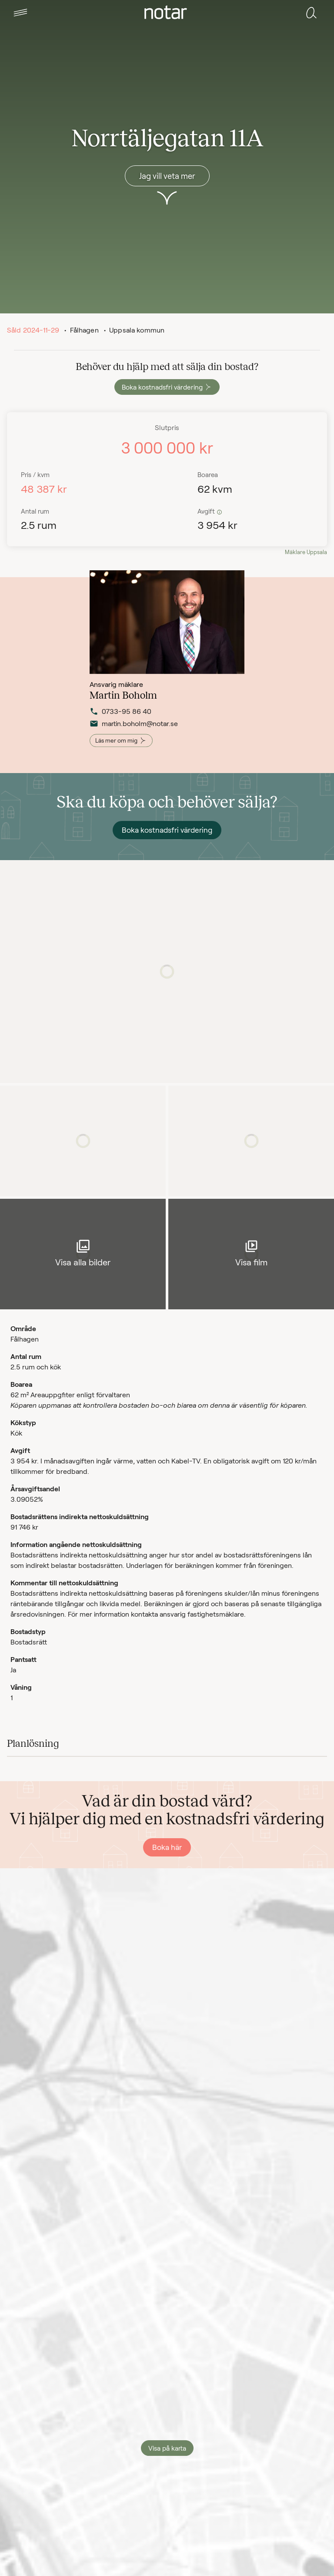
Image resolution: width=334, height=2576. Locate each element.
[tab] (20, 12)
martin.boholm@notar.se (133, 739)
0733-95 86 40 (120, 727)
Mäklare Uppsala (306, 551)
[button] (20, 12)
